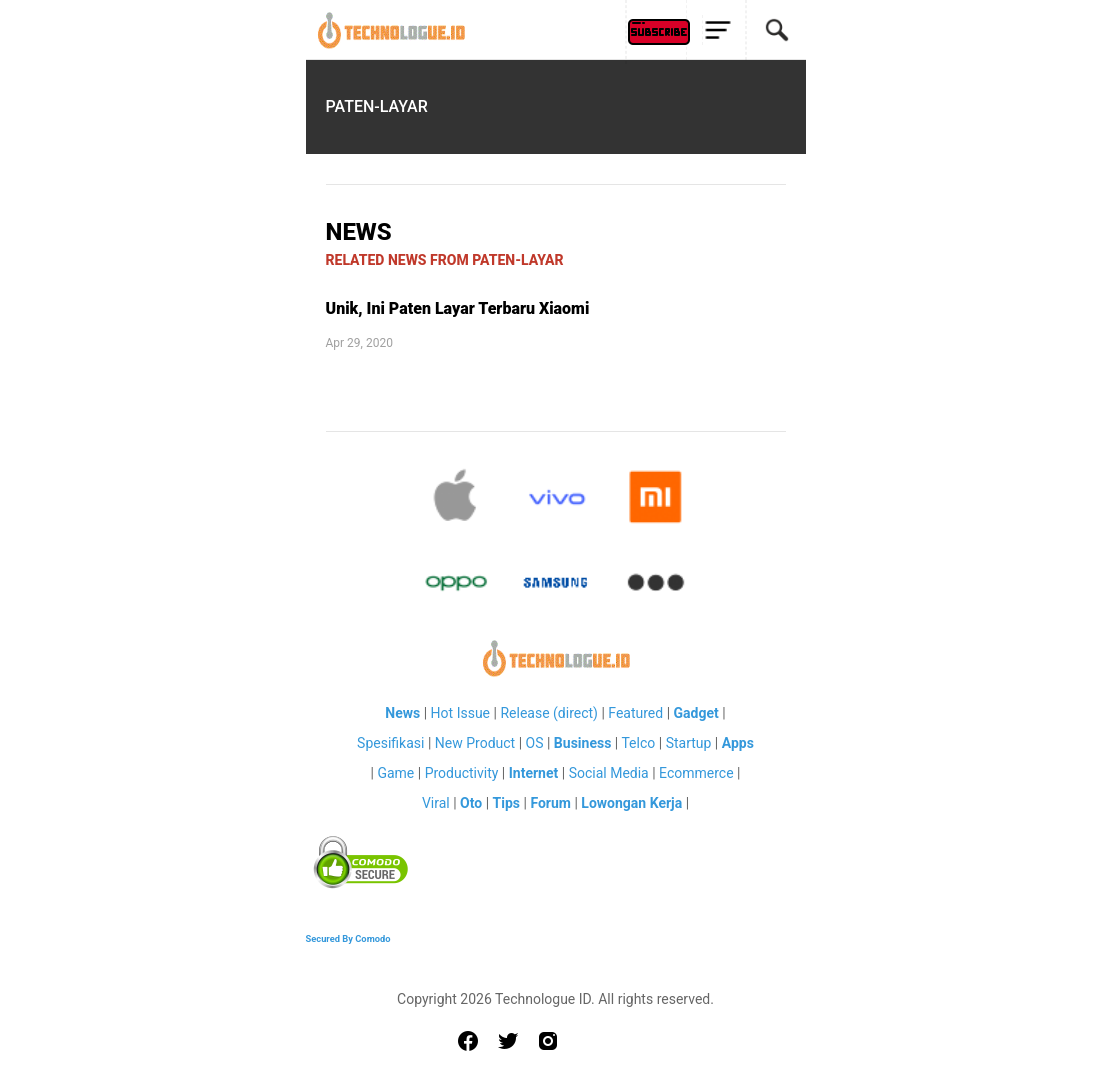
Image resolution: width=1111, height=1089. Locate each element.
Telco (638, 743)
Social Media (609, 773)
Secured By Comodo (348, 938)
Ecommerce (696, 773)
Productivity (462, 773)
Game (395, 773)
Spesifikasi (390, 743)
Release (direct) (549, 713)
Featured (635, 713)
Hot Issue (460, 713)
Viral (436, 803)
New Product (475, 743)
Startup (689, 743)
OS (535, 743)
